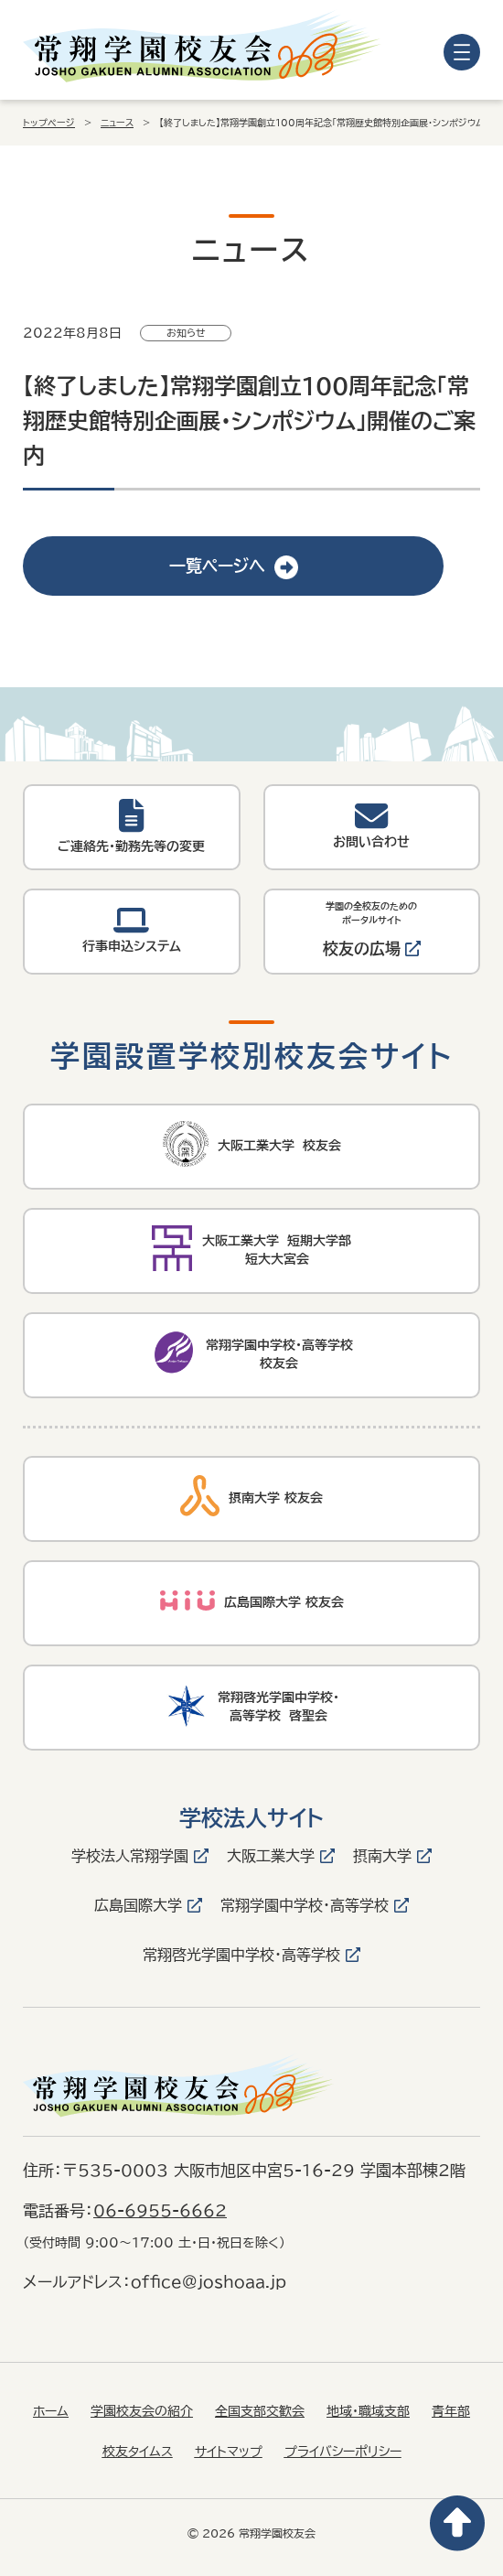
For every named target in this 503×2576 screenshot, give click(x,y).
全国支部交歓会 (260, 2411)
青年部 (451, 2411)
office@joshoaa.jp (208, 2282)
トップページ (49, 122)
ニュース (117, 122)
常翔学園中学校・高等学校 (304, 1905)
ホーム (51, 2411)
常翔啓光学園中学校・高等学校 (241, 1954)
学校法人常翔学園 (129, 1855)
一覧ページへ (233, 565)
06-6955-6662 (160, 2210)
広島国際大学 (138, 1905)
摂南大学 (382, 1855)
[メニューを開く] (462, 52)
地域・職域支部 (368, 2411)
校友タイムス (137, 2451)
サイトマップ (228, 2451)
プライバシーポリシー (342, 2451)
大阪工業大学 (271, 1855)
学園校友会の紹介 (142, 2411)
